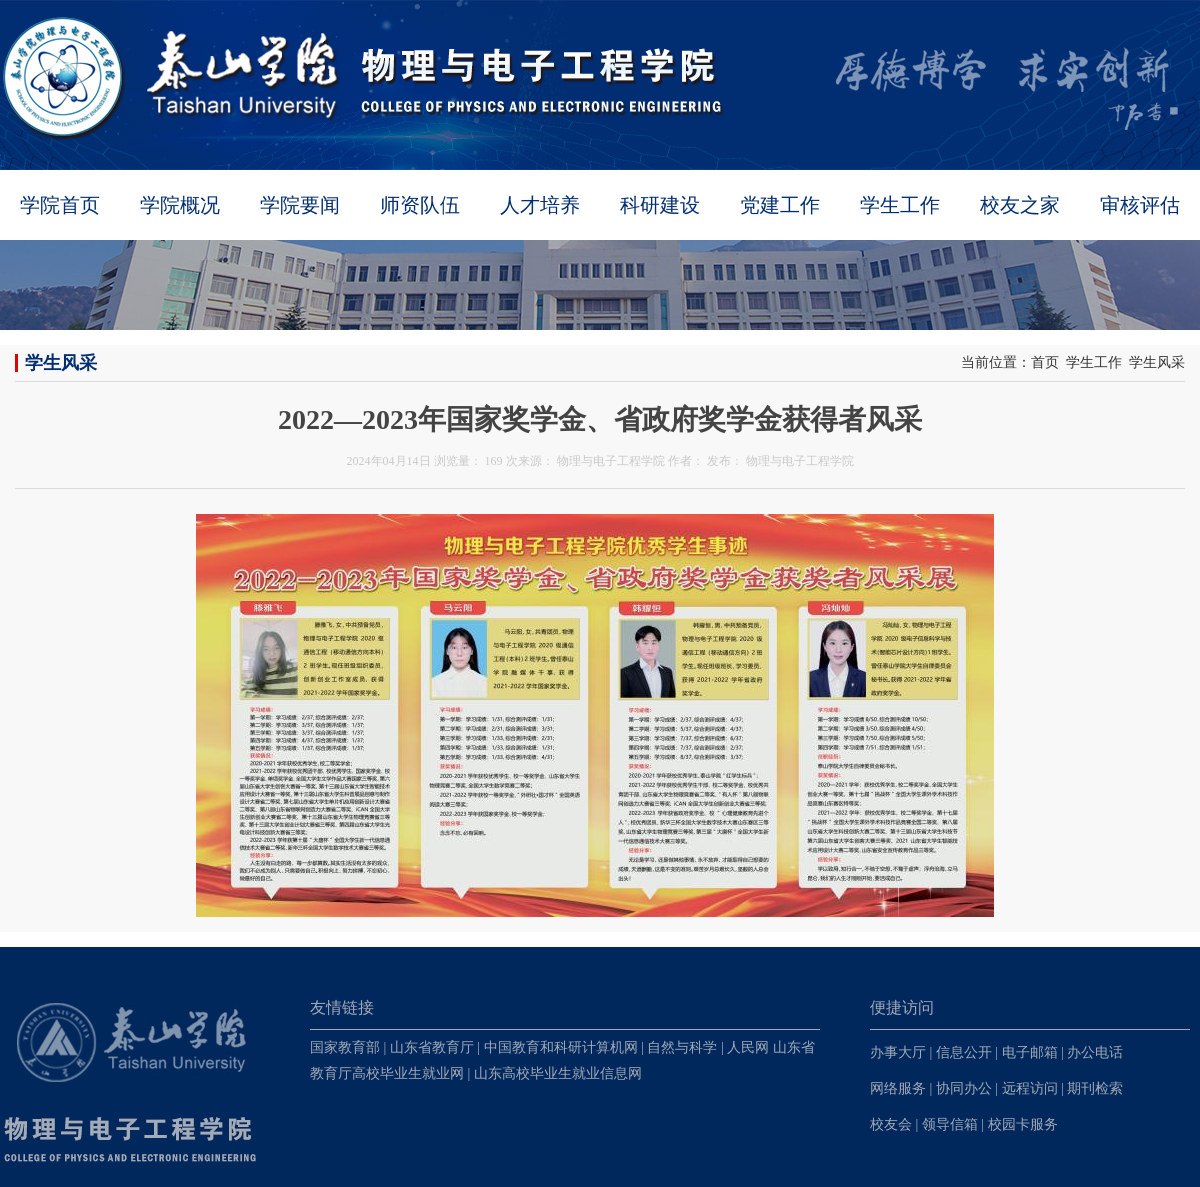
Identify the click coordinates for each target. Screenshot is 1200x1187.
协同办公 (964, 1088)
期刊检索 (1095, 1088)
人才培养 (540, 205)
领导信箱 (950, 1124)
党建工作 (780, 205)
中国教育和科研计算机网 (561, 1047)
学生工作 (900, 205)
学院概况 (180, 205)
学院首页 (60, 205)
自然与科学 (682, 1047)
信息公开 (964, 1052)
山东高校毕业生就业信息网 (558, 1073)
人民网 (748, 1047)
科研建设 (660, 205)
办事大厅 (898, 1052)
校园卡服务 (1023, 1124)
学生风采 (1157, 362)
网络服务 (898, 1088)
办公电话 (1095, 1052)
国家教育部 (345, 1047)
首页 (1045, 362)
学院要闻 (300, 205)
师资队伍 (420, 205)
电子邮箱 (1030, 1052)
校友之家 (1020, 205)
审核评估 (1140, 205)
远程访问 (1030, 1088)
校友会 (891, 1124)
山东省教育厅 (432, 1047)
